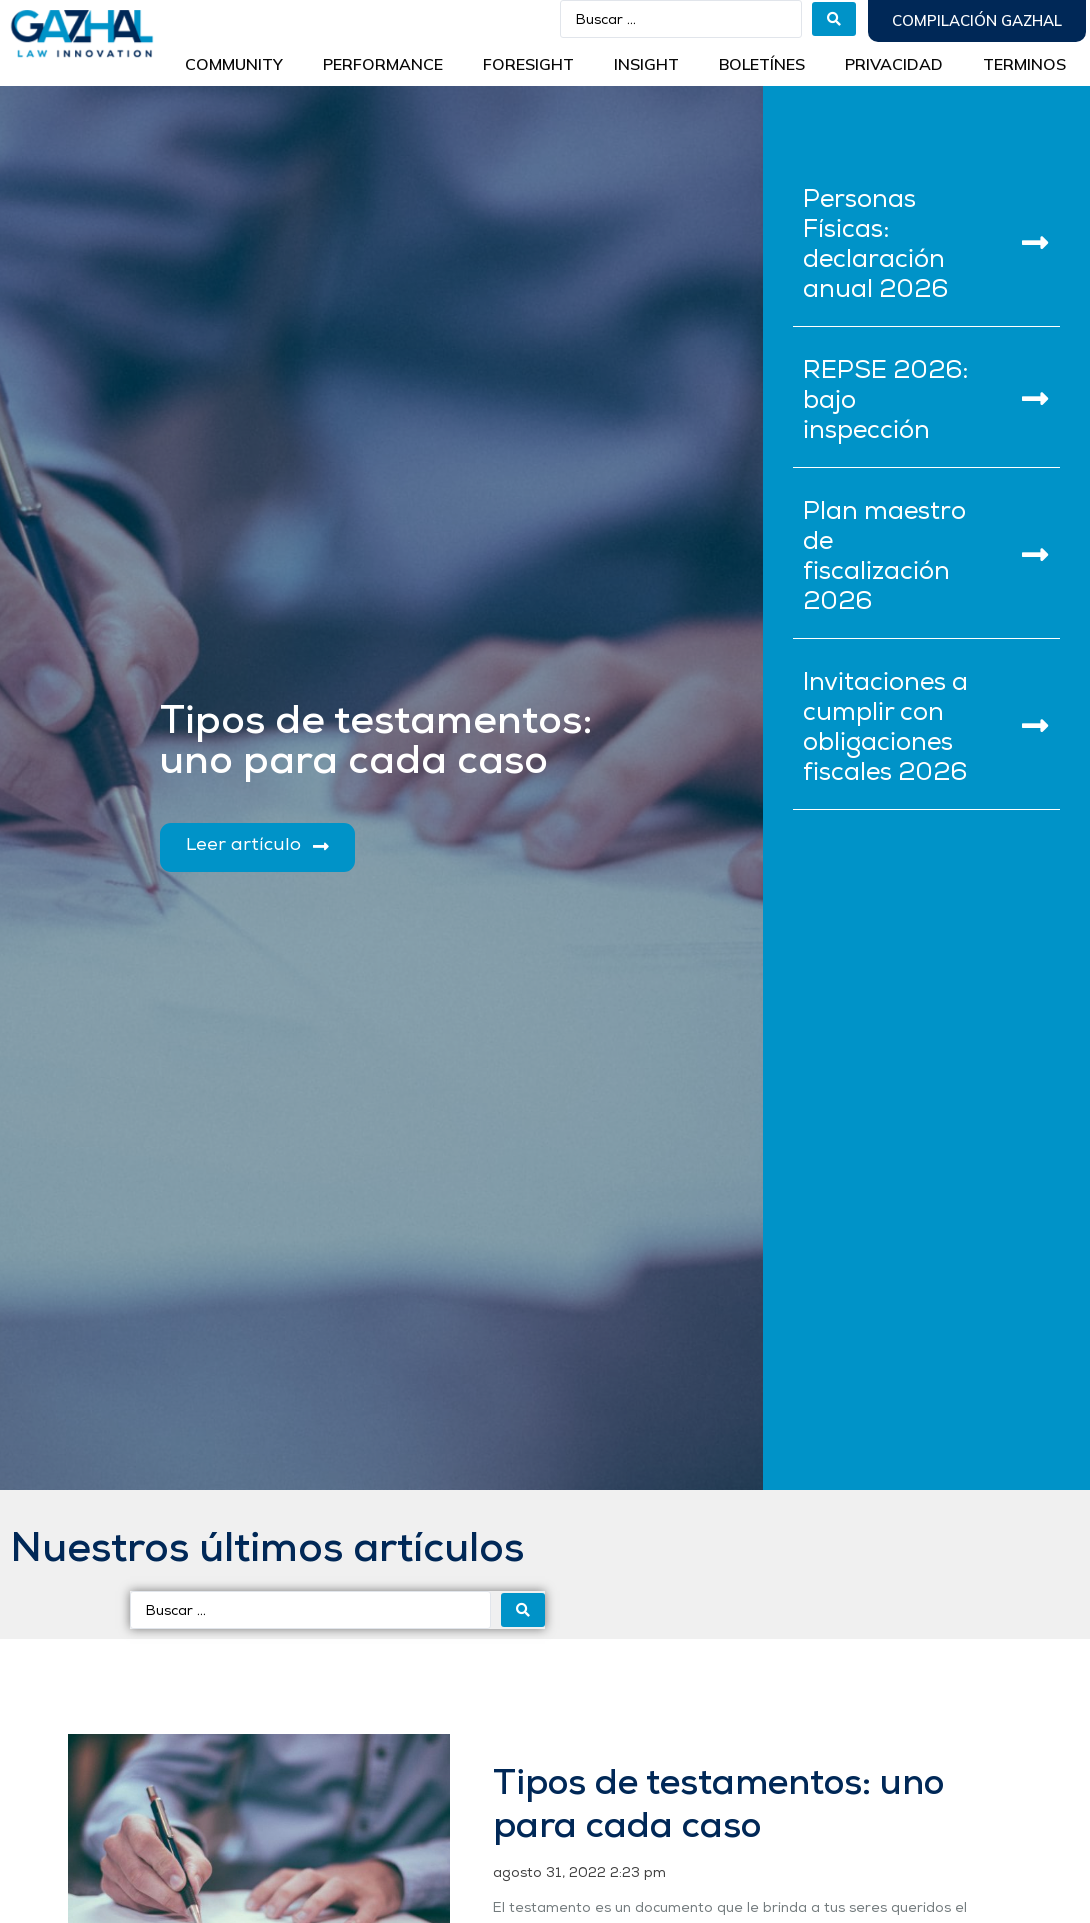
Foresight (528, 64)
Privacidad (894, 64)
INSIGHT (646, 64)
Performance (383, 64)
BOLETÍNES (762, 64)
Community (234, 64)
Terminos (1024, 64)
